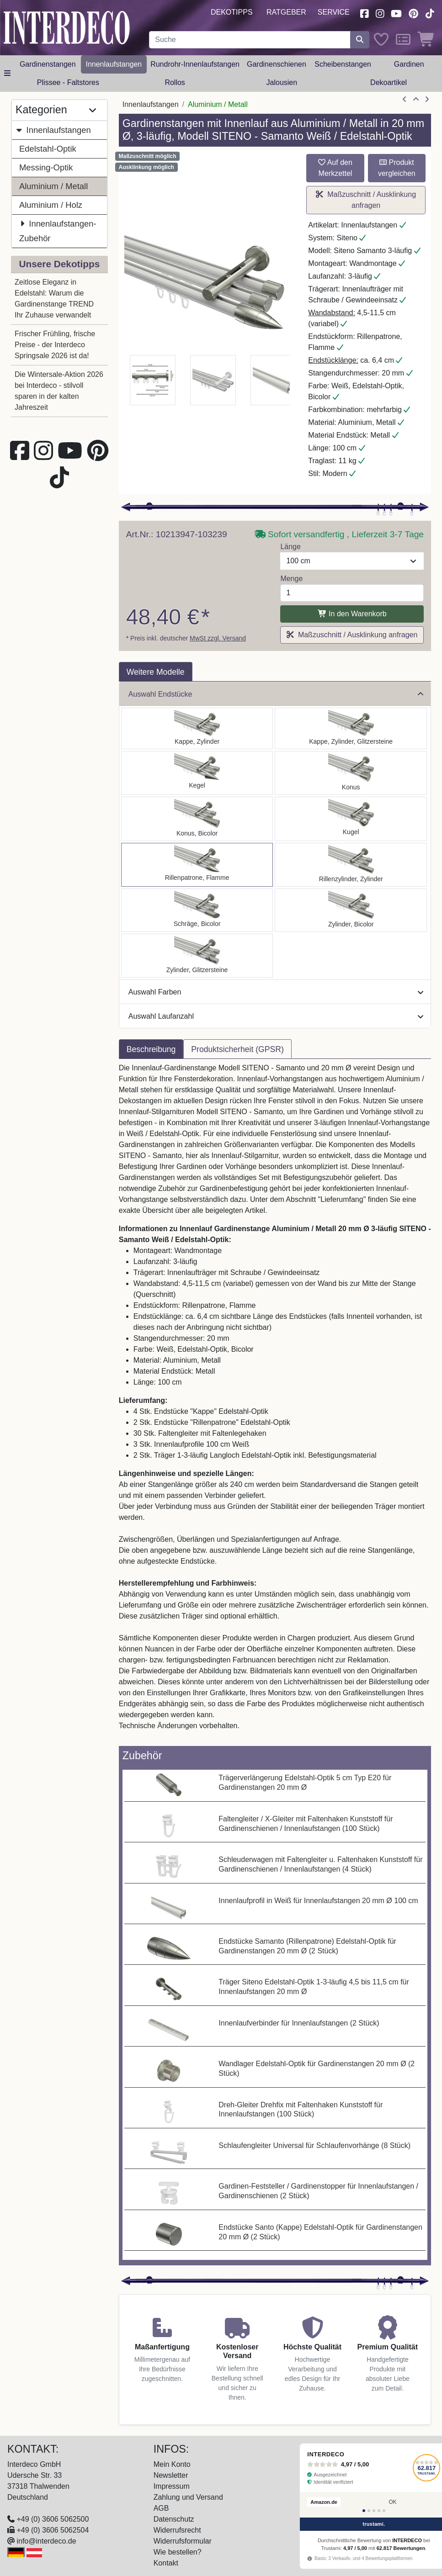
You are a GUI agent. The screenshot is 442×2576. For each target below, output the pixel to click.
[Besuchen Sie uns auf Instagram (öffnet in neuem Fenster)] (380, 12)
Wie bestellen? (178, 2552)
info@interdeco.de (46, 2541)
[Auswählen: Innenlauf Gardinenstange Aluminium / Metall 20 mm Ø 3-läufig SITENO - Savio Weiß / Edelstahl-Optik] (197, 773)
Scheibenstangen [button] (342, 64)
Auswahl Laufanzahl (275, 1016)
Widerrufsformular (183, 2541)
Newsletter (171, 2475)
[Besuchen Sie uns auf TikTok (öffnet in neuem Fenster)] (430, 12)
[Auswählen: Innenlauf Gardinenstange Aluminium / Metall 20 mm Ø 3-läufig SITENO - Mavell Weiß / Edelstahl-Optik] (351, 910)
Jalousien (282, 82)
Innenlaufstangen (53, 130)
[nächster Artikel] (427, 99)
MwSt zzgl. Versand (218, 638)
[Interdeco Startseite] (66, 27)
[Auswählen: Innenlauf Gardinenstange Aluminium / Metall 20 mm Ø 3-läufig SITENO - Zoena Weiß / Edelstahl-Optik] (197, 956)
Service (334, 12)
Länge (290, 546)
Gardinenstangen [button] (48, 64)
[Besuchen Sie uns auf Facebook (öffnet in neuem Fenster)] (364, 12)
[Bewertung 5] (384, 2510)
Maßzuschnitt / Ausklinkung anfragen (366, 199)
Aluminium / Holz (50, 205)
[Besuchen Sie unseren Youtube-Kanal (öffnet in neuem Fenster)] (397, 12)
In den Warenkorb (352, 614)
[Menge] (352, 593)
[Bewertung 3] (374, 2510)
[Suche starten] (359, 39)
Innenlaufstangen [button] (113, 64)
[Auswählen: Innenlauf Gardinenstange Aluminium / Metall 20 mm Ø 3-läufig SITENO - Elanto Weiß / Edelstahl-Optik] (351, 865)
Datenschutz (174, 2519)
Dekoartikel (388, 82)
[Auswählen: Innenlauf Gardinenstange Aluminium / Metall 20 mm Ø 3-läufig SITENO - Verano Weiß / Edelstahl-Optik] (197, 910)
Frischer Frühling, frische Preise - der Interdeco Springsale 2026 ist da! (55, 345)
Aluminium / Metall (53, 186)
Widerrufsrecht (177, 2530)
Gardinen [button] (409, 64)
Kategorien (56, 110)
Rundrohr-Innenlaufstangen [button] (195, 64)
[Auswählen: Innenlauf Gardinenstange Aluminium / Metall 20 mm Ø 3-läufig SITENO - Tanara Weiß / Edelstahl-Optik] (197, 819)
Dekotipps (232, 12)
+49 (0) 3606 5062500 (52, 2519)
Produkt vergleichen (396, 168)
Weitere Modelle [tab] (156, 672)
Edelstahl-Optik (47, 148)
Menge (291, 578)
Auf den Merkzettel (335, 168)
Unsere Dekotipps (59, 264)
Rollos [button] (175, 82)
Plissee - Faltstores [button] (68, 82)
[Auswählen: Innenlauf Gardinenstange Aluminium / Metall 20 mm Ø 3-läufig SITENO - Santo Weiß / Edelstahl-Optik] (197, 728)
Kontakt (166, 2563)
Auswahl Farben (275, 992)
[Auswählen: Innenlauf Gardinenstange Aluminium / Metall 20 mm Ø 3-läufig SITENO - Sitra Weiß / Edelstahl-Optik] (351, 773)
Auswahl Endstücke (275, 694)
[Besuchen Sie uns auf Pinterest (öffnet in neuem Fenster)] (413, 12)
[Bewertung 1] (363, 2510)
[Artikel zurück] (404, 99)
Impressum (172, 2486)
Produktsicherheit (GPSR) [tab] (237, 1049)
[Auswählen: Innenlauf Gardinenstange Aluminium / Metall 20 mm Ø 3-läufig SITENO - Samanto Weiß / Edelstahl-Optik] (197, 865)
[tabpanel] (275, 1402)
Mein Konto (172, 2464)
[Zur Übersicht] (416, 99)
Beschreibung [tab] (151, 1049)
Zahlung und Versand (188, 2497)
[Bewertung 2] (368, 2510)
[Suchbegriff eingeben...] (250, 39)
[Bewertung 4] (379, 2510)
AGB (161, 2508)
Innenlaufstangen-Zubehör (57, 230)
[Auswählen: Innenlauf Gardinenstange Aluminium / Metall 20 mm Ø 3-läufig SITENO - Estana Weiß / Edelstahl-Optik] (351, 728)
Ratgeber (286, 12)
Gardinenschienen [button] (276, 64)
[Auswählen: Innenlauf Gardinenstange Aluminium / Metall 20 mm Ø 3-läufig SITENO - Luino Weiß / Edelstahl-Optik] (351, 819)
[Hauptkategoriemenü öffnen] (7, 73)
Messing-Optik (46, 167)
